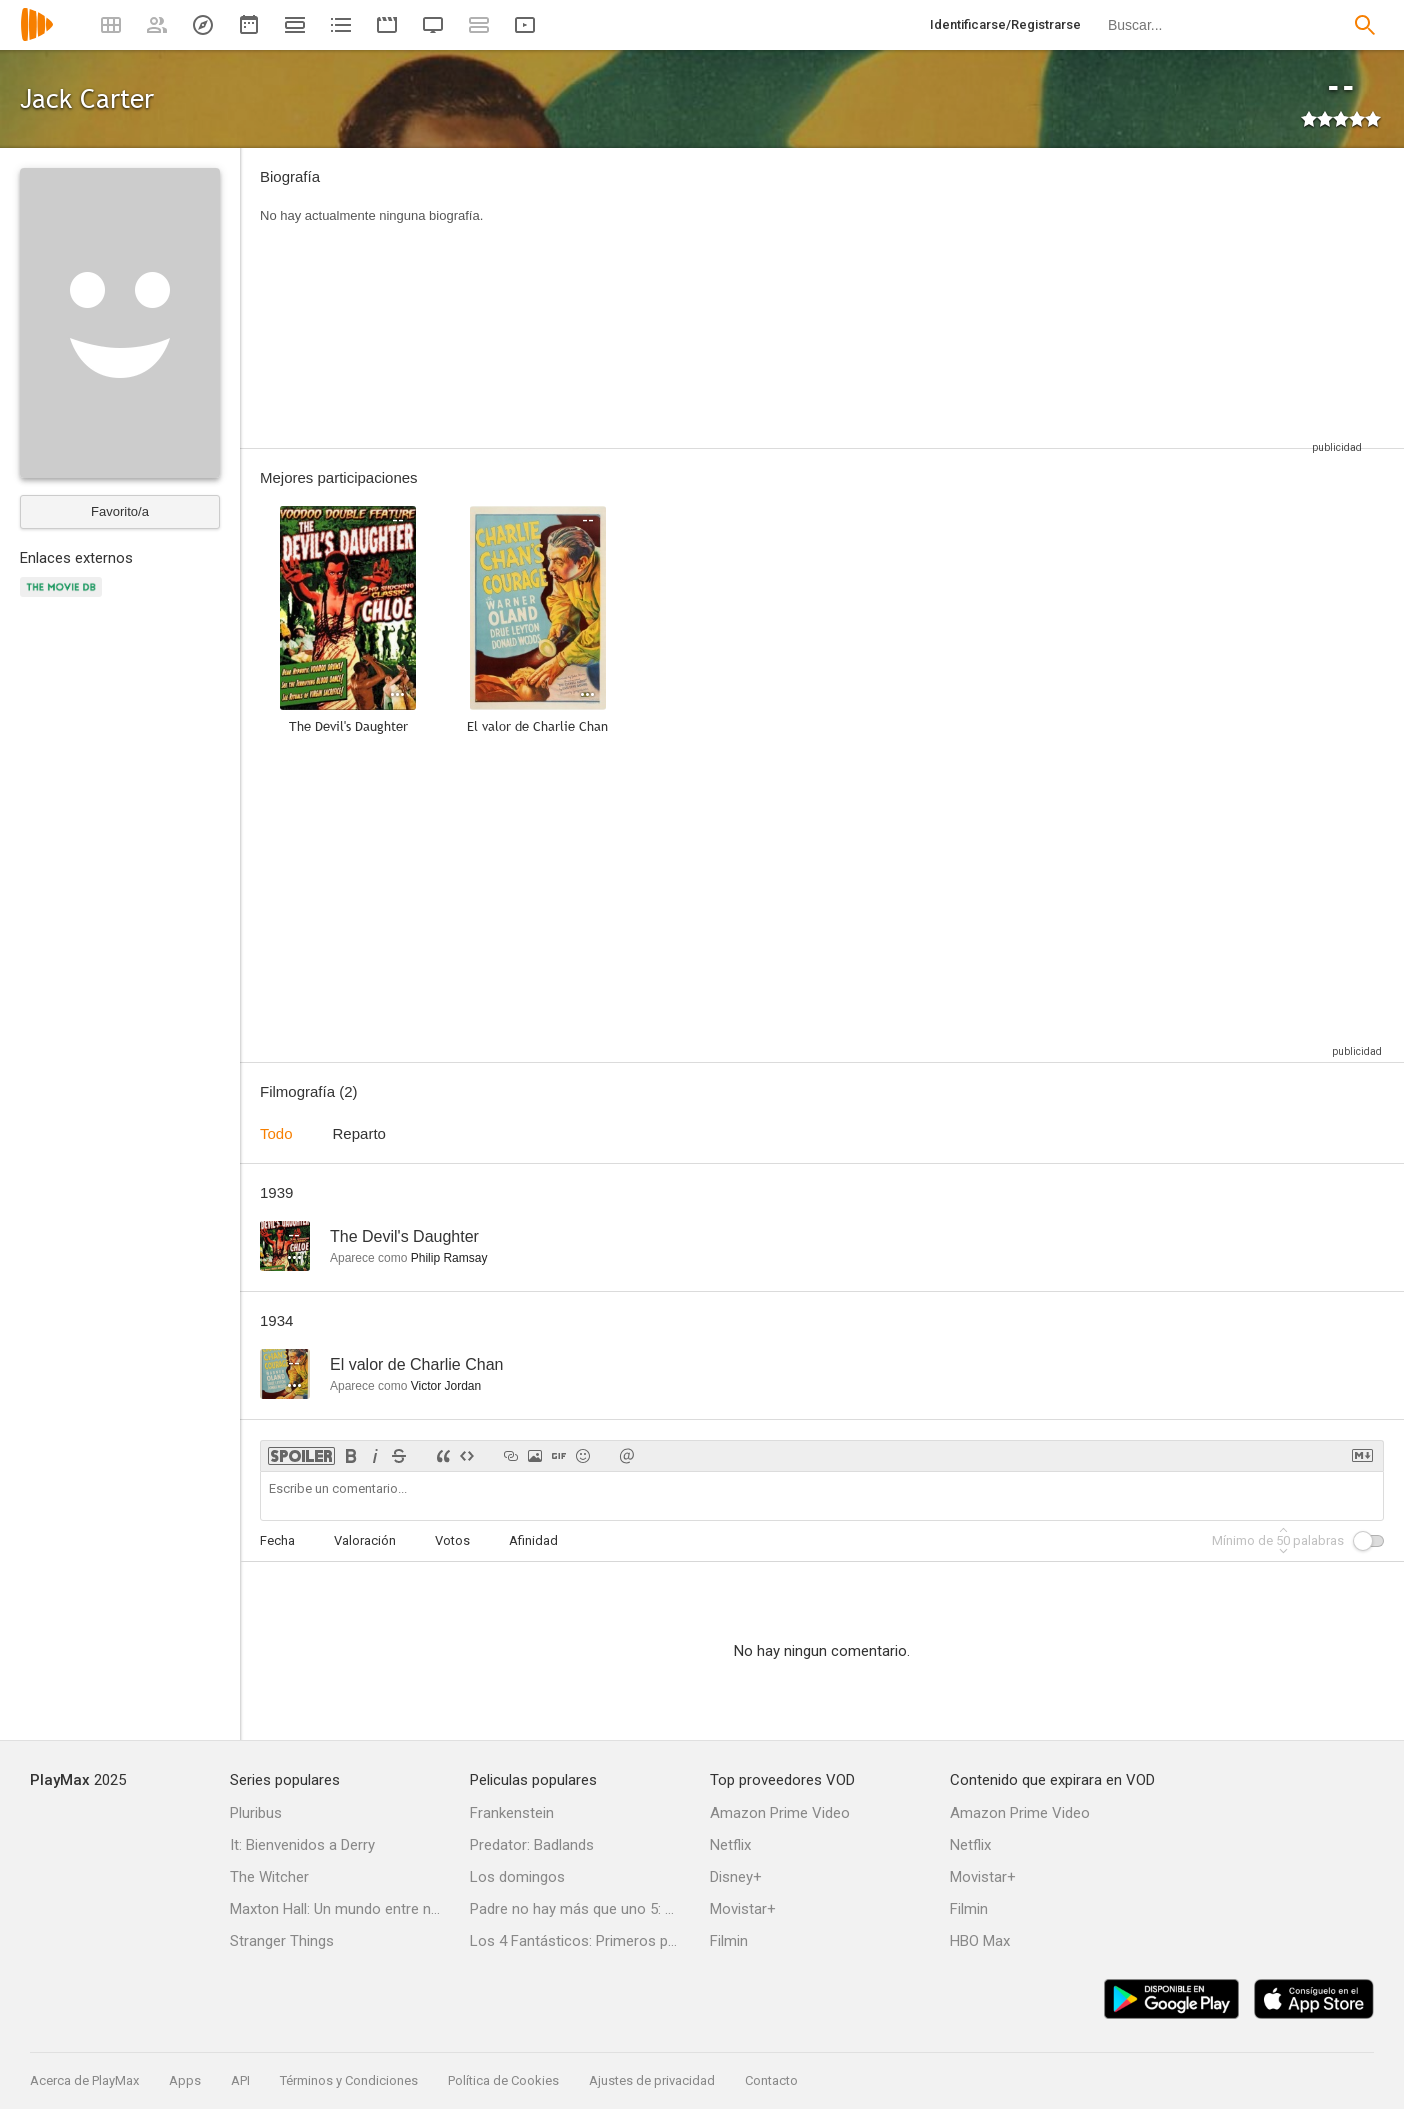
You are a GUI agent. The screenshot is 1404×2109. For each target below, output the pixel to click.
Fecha (277, 1540)
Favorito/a (120, 511)
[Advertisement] (937, 298)
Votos (452, 1540)
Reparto (359, 1133)
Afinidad (533, 1540)
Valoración (365, 1540)
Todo (276, 1133)
